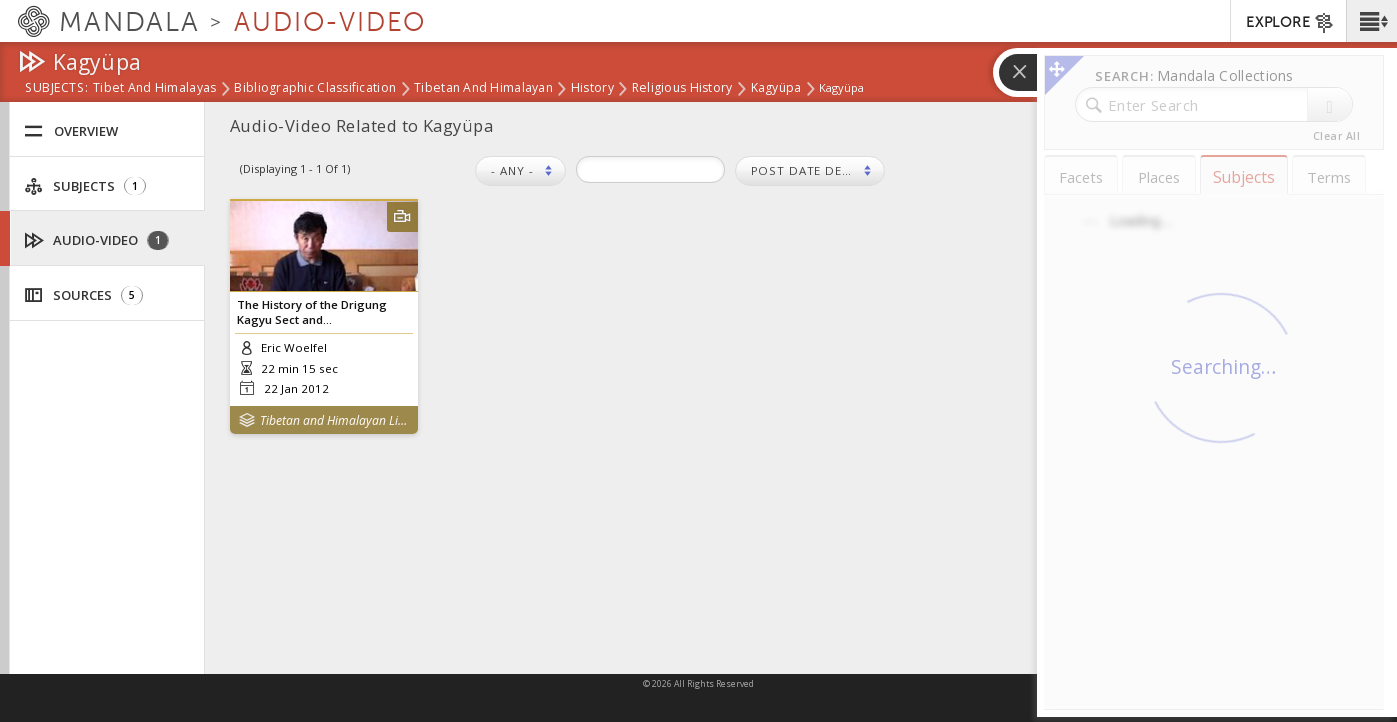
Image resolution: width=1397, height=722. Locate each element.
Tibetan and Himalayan (483, 89)
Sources (83, 295)
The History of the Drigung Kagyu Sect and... (312, 312)
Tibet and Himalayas (154, 89)
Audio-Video (97, 240)
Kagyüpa (776, 89)
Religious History (682, 89)
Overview (71, 131)
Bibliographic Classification (315, 89)
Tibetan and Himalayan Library (334, 420)
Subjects (85, 186)
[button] (1371, 21)
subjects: (56, 89)
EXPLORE (1290, 23)
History (592, 89)
